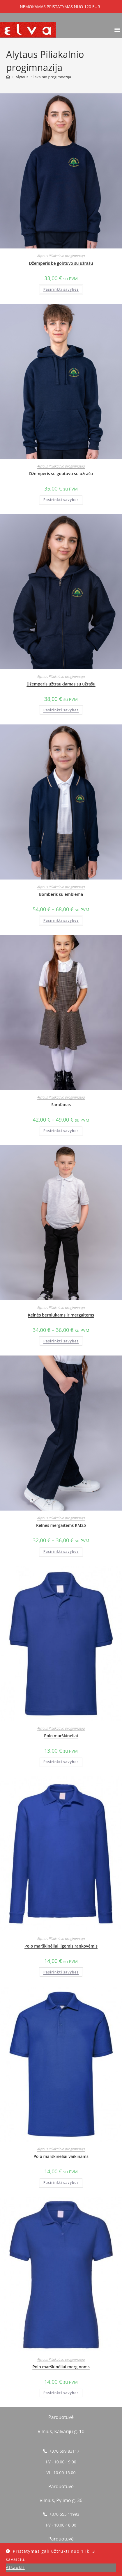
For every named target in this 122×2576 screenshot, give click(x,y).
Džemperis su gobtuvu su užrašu (61, 473)
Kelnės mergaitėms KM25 (61, 1525)
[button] (117, 29)
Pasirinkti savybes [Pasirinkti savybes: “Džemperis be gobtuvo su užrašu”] (61, 289)
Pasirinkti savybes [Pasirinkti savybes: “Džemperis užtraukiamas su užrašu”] (61, 710)
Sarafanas (61, 1104)
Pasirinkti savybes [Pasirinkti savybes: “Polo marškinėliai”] (61, 1761)
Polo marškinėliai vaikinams (61, 2156)
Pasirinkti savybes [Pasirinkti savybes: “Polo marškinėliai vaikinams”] (61, 2182)
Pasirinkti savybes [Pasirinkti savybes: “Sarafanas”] (61, 1130)
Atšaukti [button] (15, 2567)
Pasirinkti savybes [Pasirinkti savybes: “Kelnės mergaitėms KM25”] (61, 1551)
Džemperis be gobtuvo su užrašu (61, 263)
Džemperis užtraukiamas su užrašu (61, 684)
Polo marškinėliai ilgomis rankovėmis (61, 1946)
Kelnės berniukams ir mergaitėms (61, 1315)
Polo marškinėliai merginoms (61, 2366)
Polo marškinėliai (61, 1735)
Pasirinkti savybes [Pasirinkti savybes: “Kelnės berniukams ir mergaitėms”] (61, 1341)
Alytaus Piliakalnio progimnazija (43, 76)
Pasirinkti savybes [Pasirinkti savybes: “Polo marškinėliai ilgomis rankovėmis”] (61, 1972)
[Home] (8, 76)
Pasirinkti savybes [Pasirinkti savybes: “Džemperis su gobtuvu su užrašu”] (61, 499)
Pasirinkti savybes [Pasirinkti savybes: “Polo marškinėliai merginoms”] (61, 2392)
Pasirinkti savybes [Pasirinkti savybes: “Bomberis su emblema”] (61, 920)
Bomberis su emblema (61, 894)
